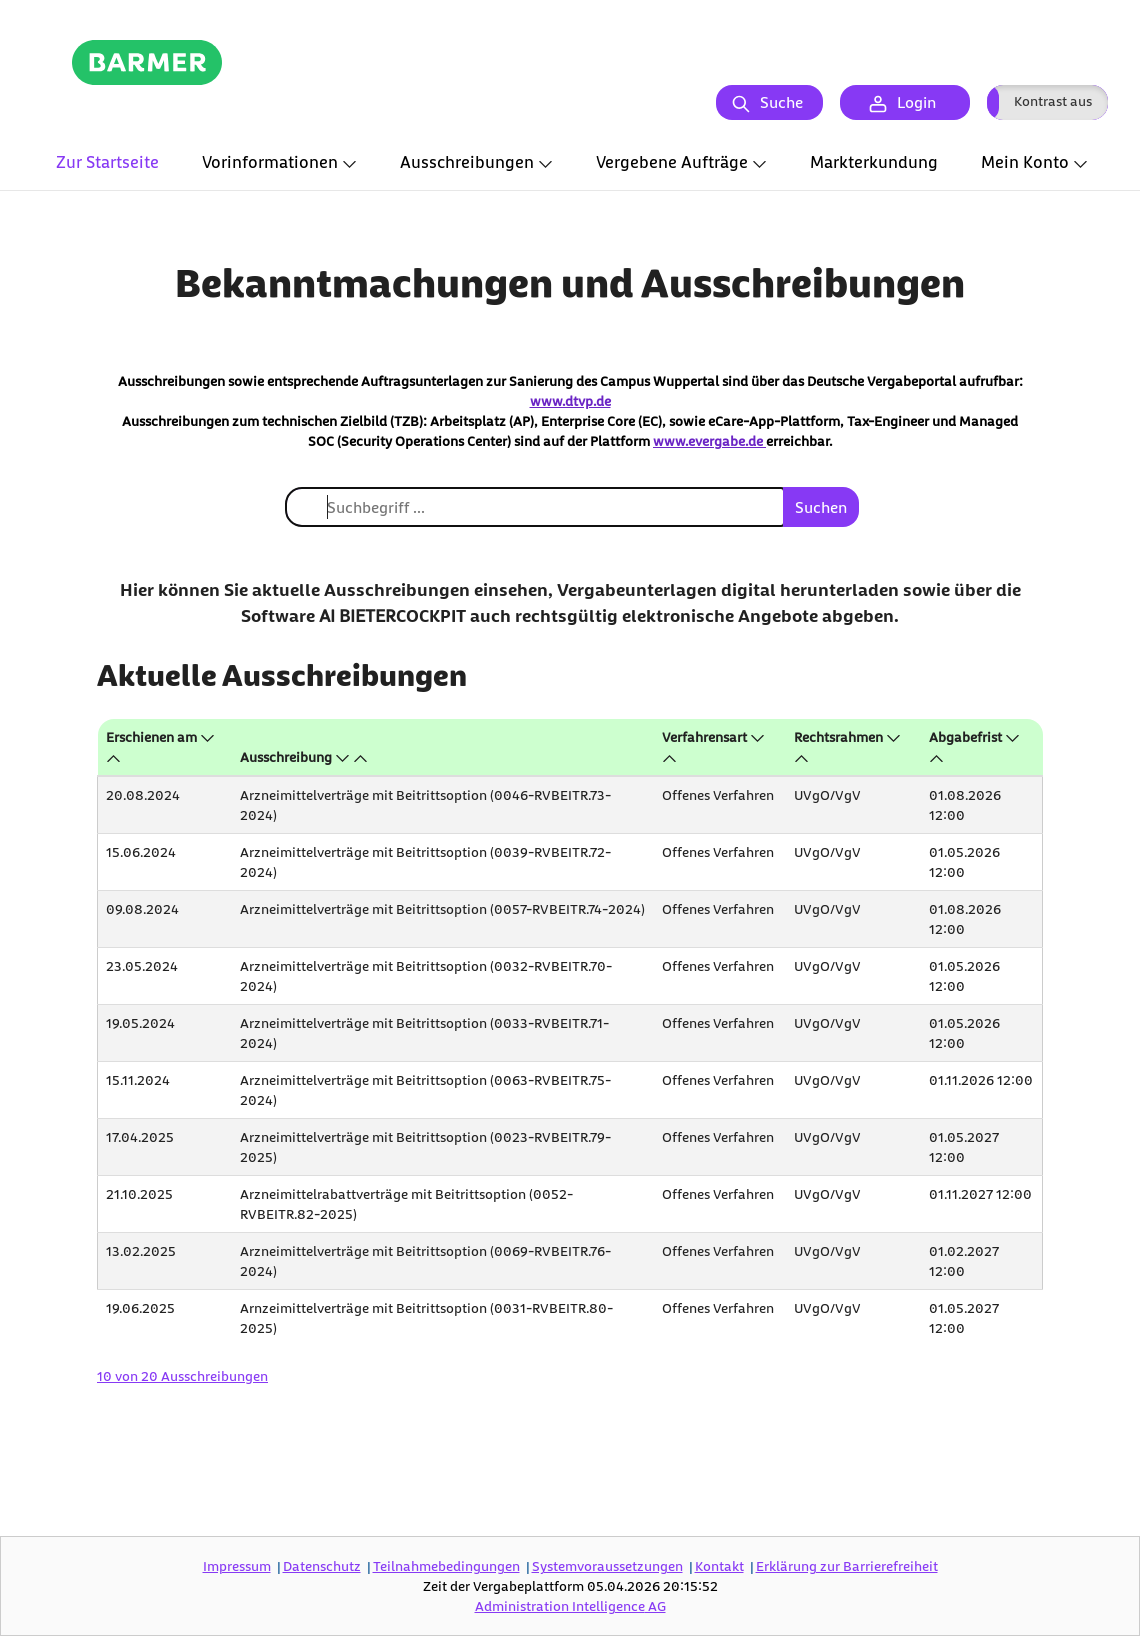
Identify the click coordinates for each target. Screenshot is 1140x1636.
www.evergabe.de (709, 440)
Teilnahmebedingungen (446, 1565)
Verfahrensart (704, 736)
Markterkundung (874, 162)
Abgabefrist (965, 736)
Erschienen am (151, 736)
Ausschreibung (286, 756)
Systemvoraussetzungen (607, 1565)
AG (570, 1605)
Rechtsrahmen (838, 736)
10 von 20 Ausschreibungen (182, 1376)
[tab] (107, 163)
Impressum (237, 1565)
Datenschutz (322, 1565)
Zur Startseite (107, 162)
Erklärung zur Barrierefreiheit (847, 1565)
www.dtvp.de (570, 400)
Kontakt (719, 1565)
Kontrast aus (1053, 100)
